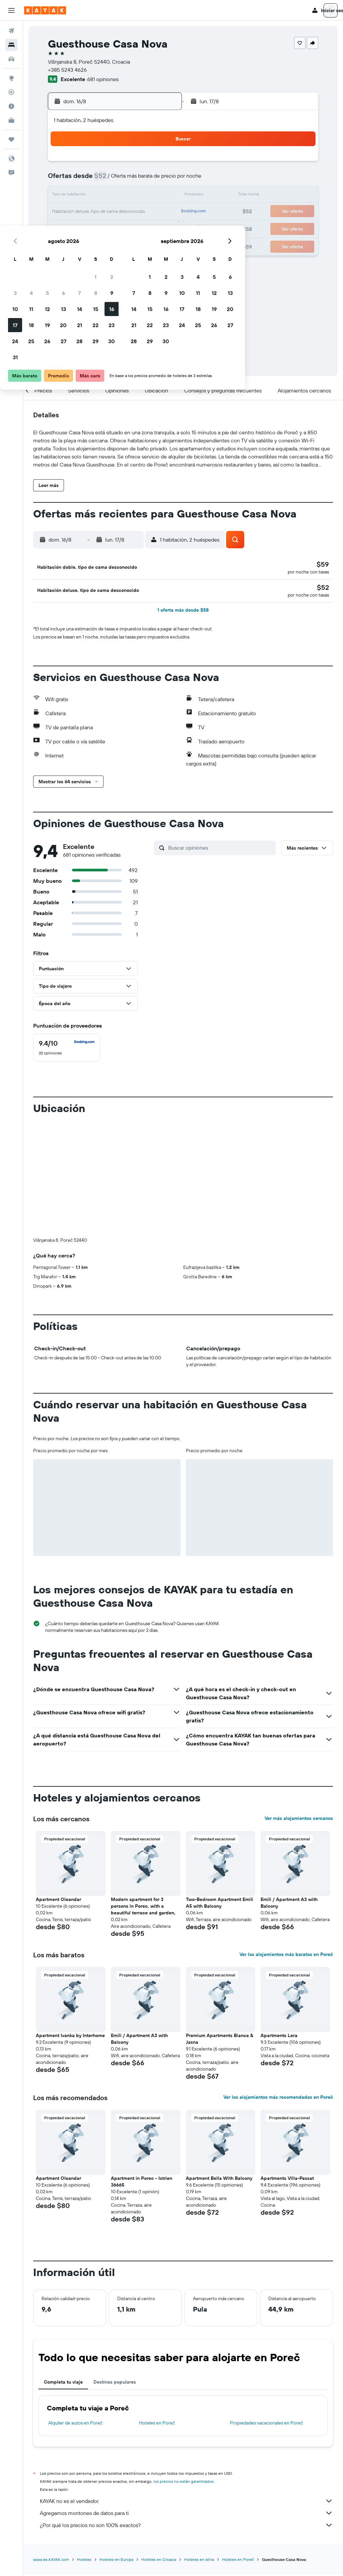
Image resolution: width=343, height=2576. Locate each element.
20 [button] (112, 211)
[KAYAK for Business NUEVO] (11, 120)
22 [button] (144, 211)
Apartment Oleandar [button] (58, 1790)
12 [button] (96, 195)
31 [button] (64, 244)
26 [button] (96, 228)
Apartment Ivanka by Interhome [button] (70, 1926)
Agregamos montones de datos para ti (186, 2404)
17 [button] (64, 211)
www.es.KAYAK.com (51, 2450)
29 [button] (144, 228)
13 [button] (112, 195)
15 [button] (144, 195)
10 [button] (64, 195)
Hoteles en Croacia (158, 2450)
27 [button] (112, 228)
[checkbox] (66, 1050)
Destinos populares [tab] (114, 2273)
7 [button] (128, 179)
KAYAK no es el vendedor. (186, 2392)
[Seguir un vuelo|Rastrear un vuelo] (11, 92)
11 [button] (80, 195)
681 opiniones (103, 79)
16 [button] (160, 195)
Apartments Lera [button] (279, 1926)
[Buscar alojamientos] (11, 45)
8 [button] (144, 179)
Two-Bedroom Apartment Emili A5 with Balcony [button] (219, 1793)
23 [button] (160, 211)
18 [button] (80, 211)
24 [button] (64, 228)
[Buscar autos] (11, 59)
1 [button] (144, 163)
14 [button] (128, 195)
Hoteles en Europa (116, 2450)
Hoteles (84, 2450)
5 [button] (96, 179)
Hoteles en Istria (199, 2450)
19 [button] (96, 211)
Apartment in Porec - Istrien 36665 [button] (141, 2072)
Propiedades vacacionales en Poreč (266, 2314)
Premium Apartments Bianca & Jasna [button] (219, 1929)
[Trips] (11, 139)
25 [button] (80, 228)
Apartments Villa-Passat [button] (287, 2069)
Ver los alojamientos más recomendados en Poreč (278, 1988)
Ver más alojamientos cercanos (299, 1709)
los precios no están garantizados (183, 2372)
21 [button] (128, 211)
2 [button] (160, 163)
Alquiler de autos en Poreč (75, 2314)
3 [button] (64, 179)
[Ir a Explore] (11, 78)
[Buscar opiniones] (220, 849)
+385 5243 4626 (67, 69)
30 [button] (160, 228)
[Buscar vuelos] (11, 31)
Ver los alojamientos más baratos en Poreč (286, 1845)
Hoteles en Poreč (157, 2314)
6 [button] (112, 179)
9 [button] (160, 179)
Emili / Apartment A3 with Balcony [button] (289, 1793)
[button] (11, 10)
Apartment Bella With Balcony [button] (219, 2069)
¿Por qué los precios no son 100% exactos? (186, 2416)
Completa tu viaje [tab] (63, 2273)
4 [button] (80, 179)
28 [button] (128, 228)
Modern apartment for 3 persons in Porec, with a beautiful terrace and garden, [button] (143, 1796)
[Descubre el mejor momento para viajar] (11, 106)
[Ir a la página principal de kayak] (45, 10)
